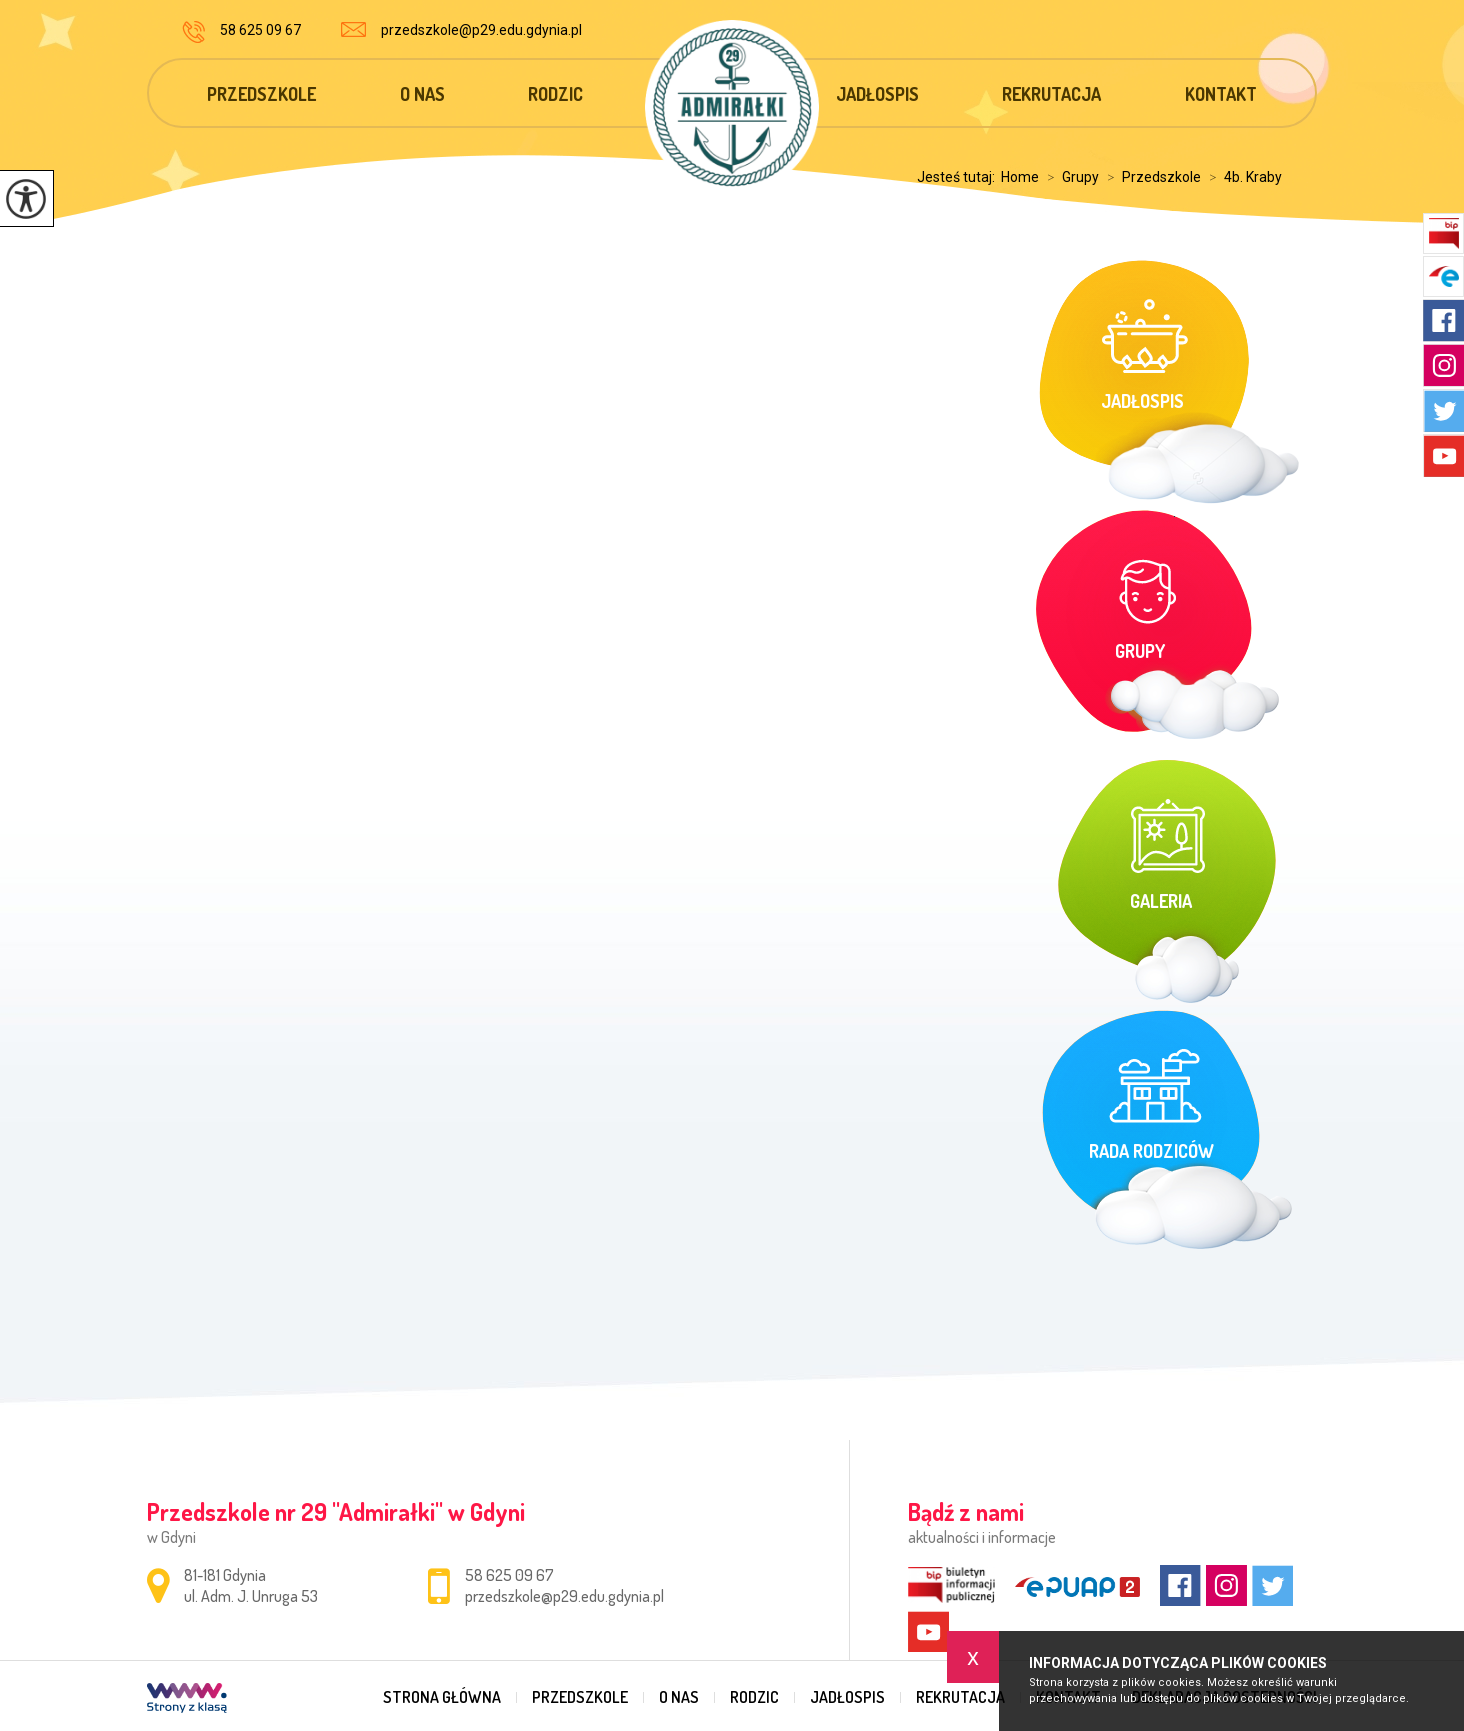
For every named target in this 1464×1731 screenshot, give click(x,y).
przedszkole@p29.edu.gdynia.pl (461, 30)
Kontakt (1221, 94)
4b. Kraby (1241, 177)
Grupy (1069, 177)
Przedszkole (261, 94)
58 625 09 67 (241, 32)
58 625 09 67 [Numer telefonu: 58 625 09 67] (509, 1575)
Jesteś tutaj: (959, 177)
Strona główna (442, 1697)
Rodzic (555, 94)
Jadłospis (877, 94)
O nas (422, 94)
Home (1020, 177)
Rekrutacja (1051, 94)
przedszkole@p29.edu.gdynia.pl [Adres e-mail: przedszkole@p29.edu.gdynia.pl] (564, 1596)
